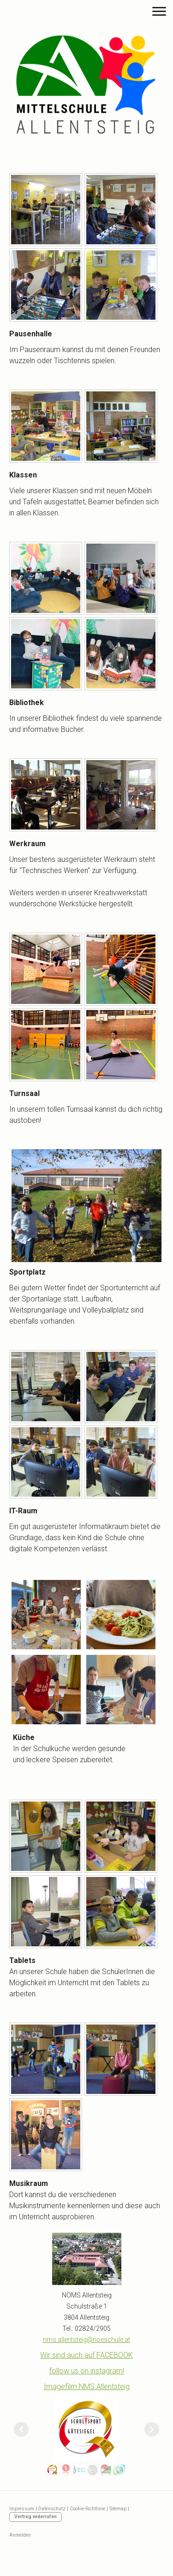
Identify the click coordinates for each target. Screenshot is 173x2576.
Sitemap (117, 2509)
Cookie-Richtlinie (87, 2509)
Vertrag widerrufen (35, 2517)
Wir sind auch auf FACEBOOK (86, 2355)
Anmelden (20, 2535)
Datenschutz (52, 2509)
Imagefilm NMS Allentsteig (87, 2386)
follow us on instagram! (86, 2370)
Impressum (21, 2509)
